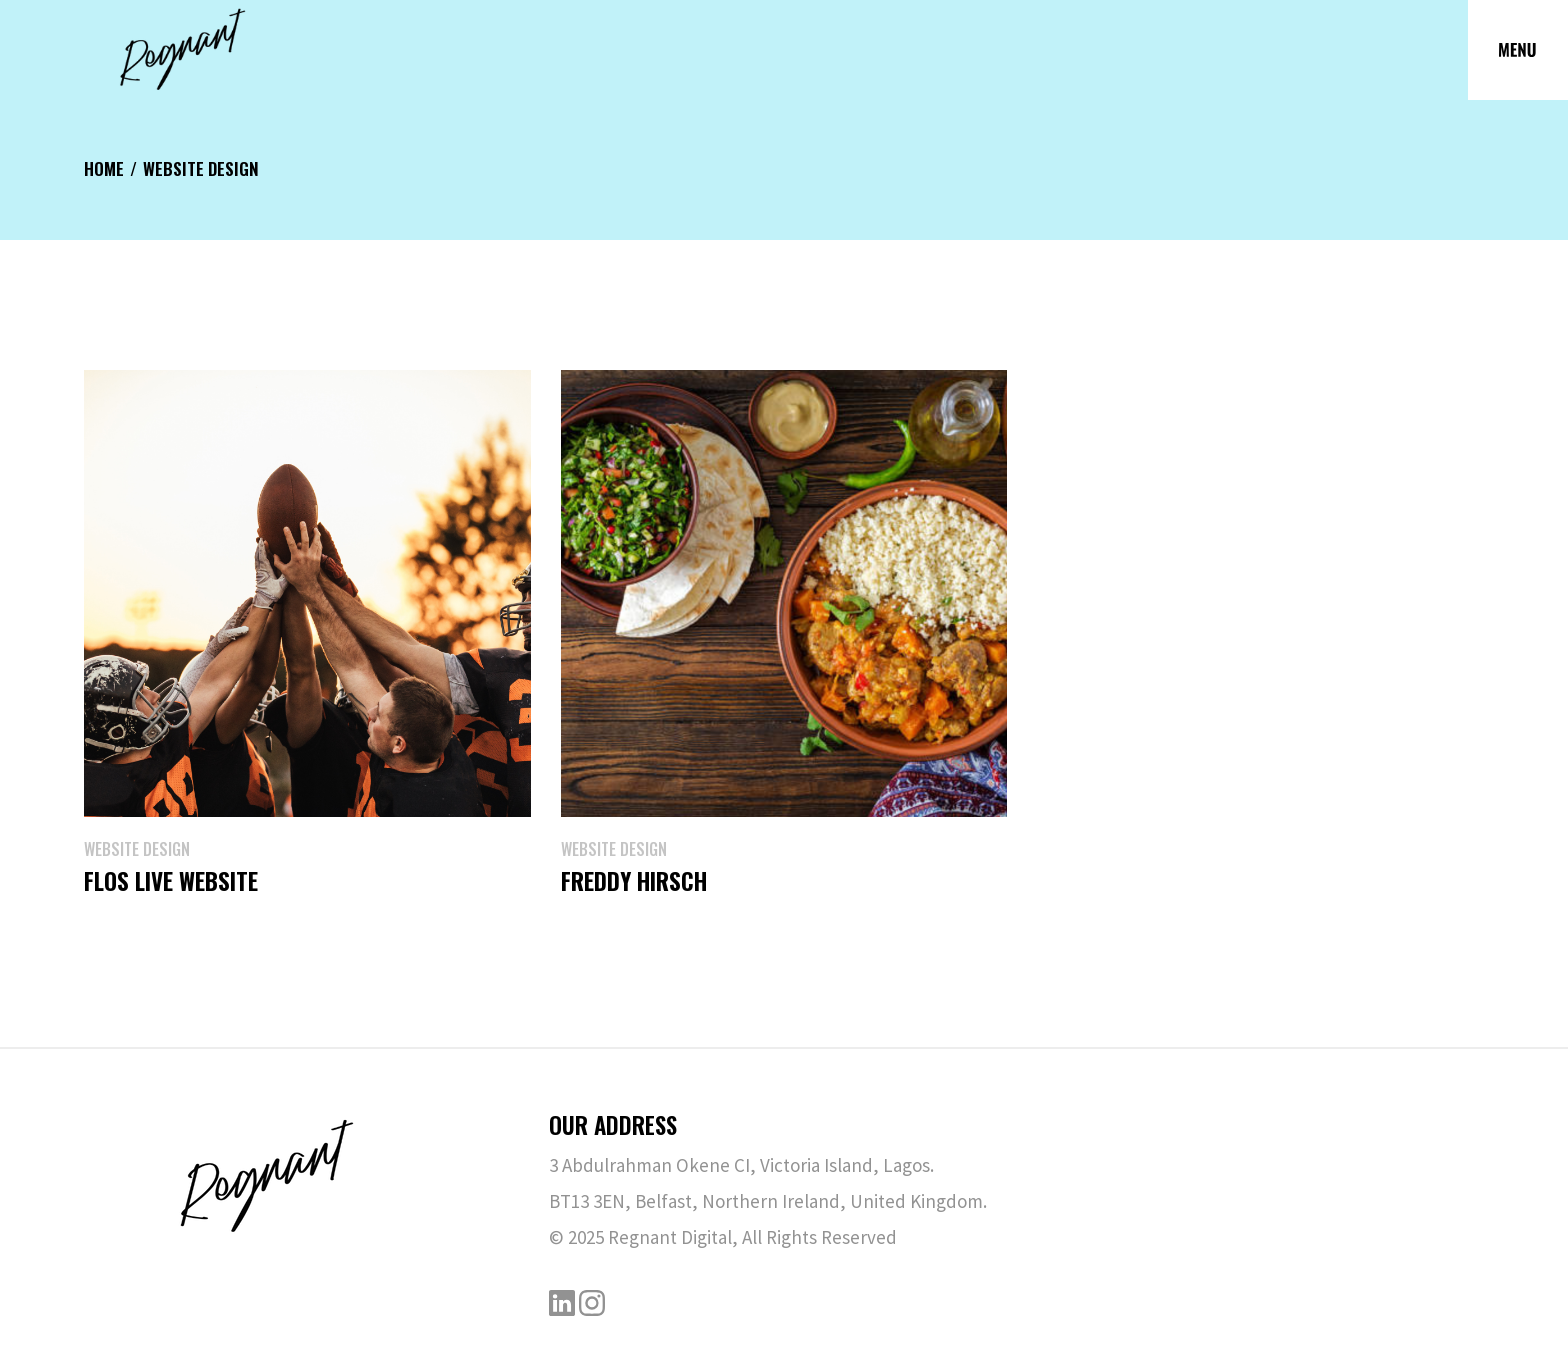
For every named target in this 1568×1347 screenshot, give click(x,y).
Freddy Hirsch (634, 881)
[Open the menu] (1518, 50)
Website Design (137, 849)
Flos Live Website (171, 881)
